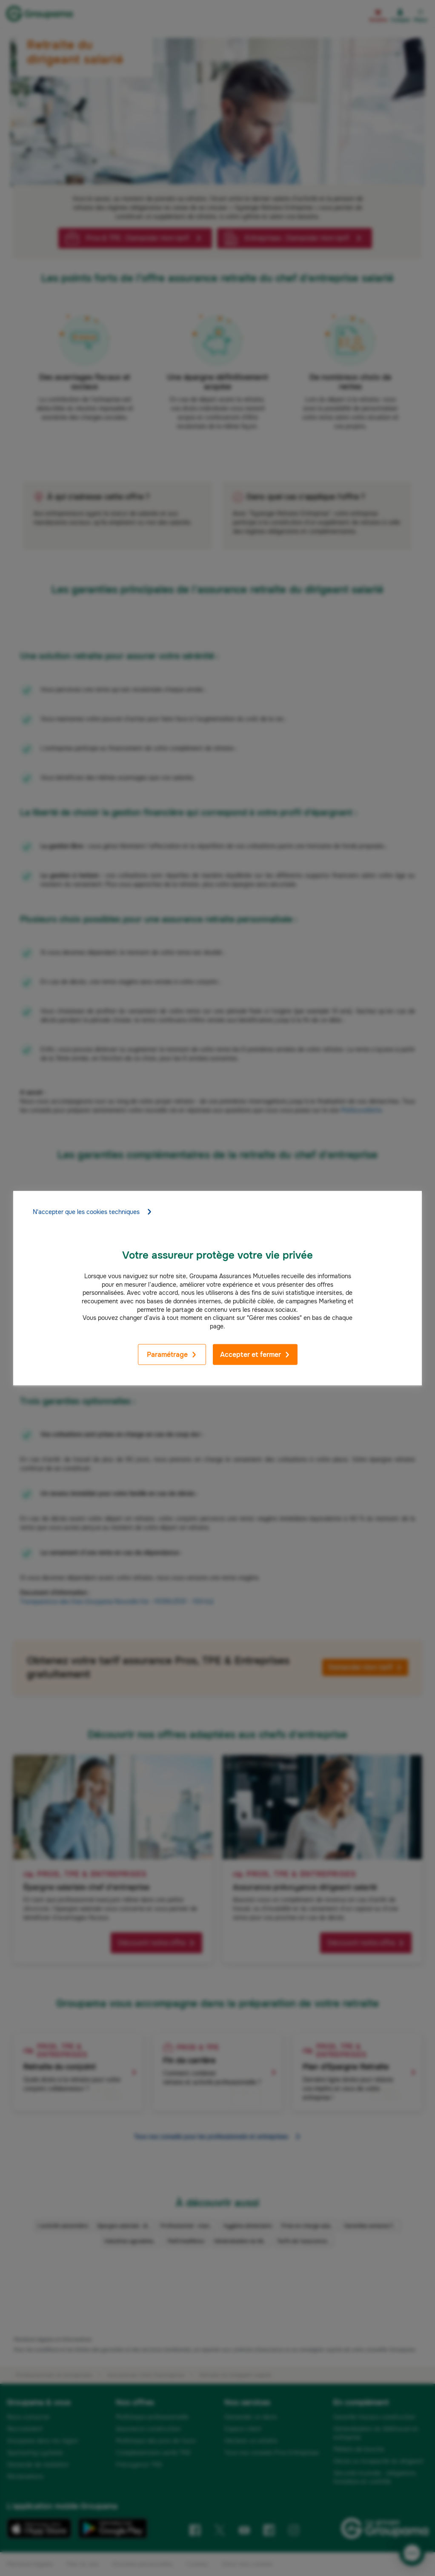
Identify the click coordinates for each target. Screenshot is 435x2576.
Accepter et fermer (255, 1354)
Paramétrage (172, 1354)
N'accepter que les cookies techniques (92, 1212)
